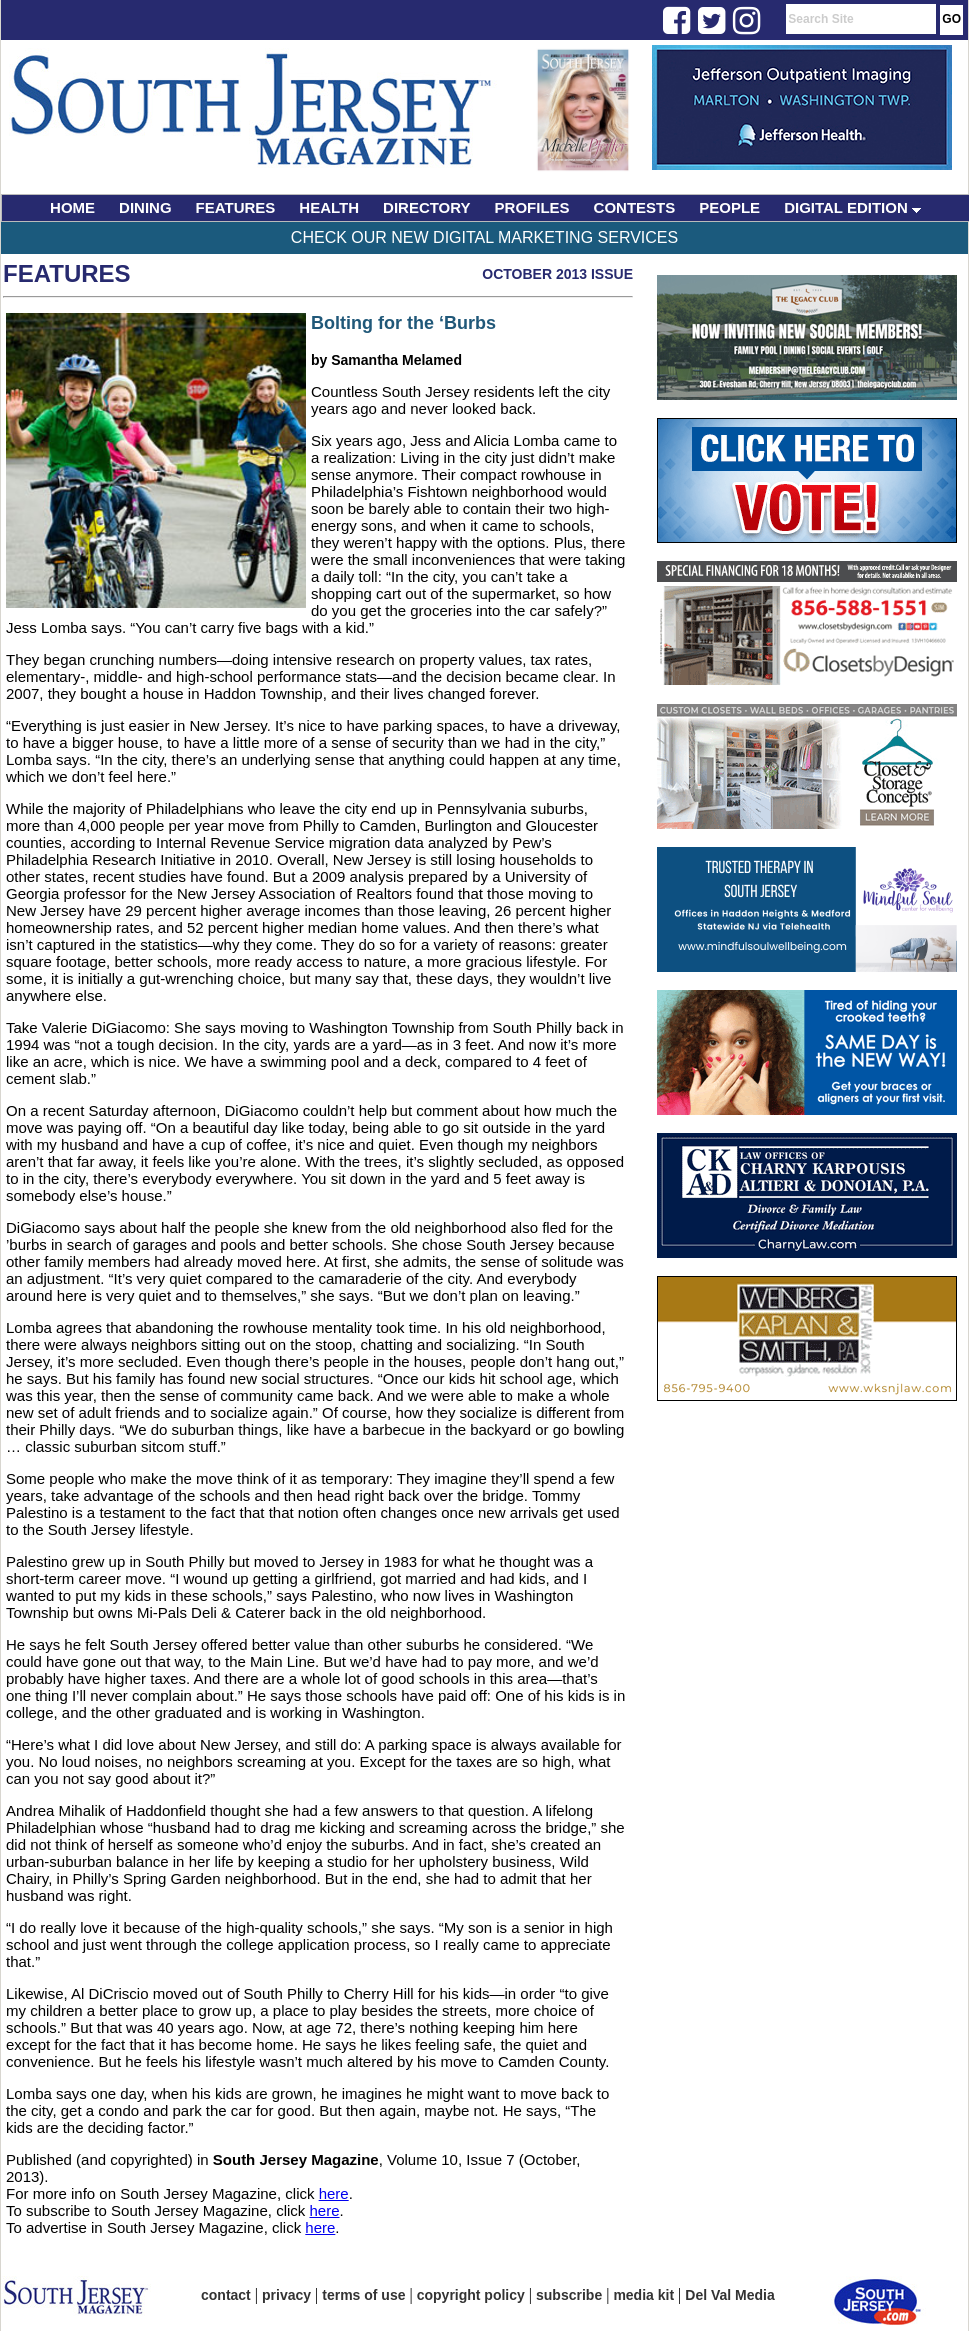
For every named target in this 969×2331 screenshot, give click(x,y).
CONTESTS (635, 207)
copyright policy (471, 2295)
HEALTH (329, 207)
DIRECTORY (427, 207)
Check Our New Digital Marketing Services (484, 237)
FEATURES (236, 207)
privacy (286, 2295)
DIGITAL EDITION (852, 207)
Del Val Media (729, 2295)
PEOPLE (729, 207)
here (334, 2193)
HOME (72, 207)
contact (226, 2295)
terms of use (363, 2295)
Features (67, 273)
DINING (145, 207)
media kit (643, 2295)
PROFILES (532, 207)
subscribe (569, 2295)
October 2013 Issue (557, 274)
